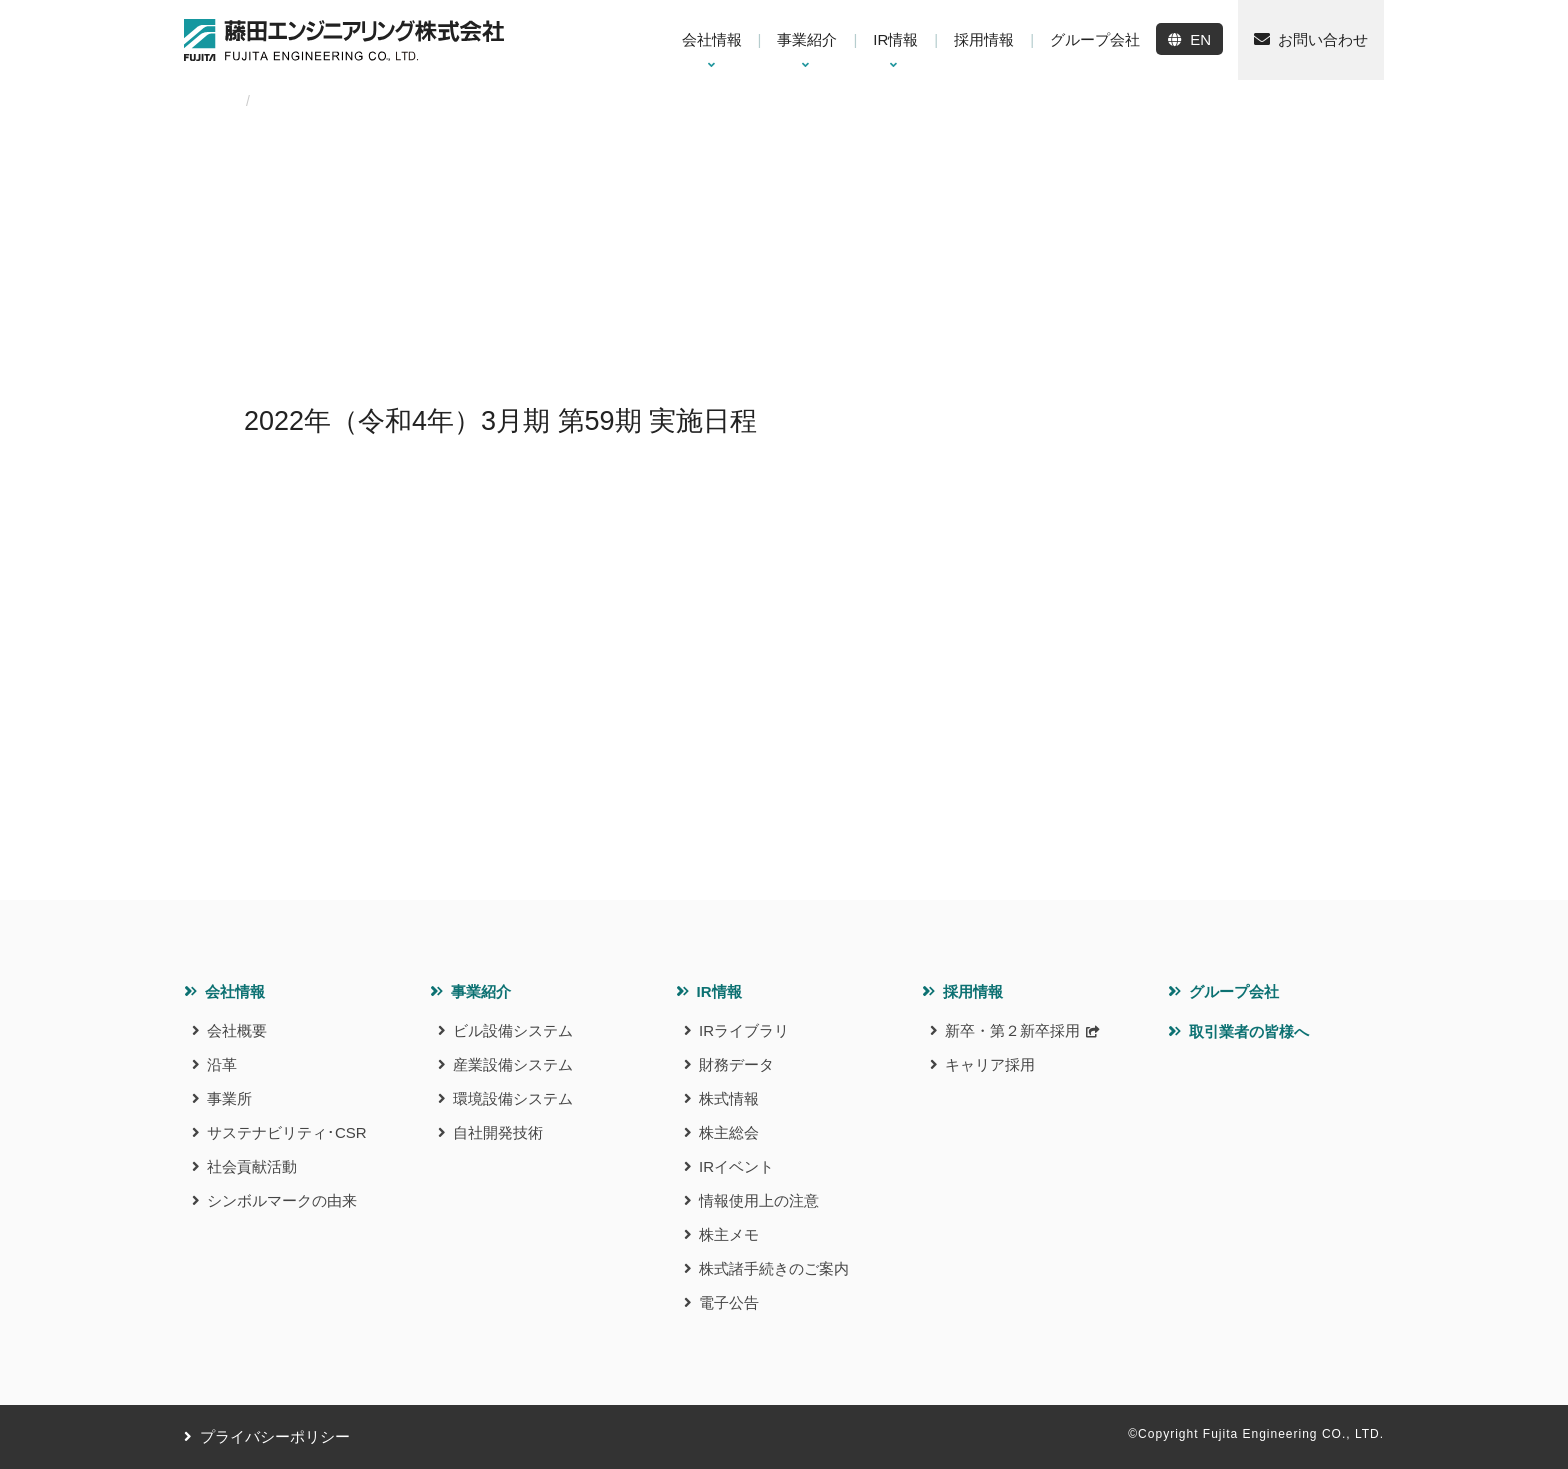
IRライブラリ (744, 1030)
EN (1200, 39)
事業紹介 (481, 991)
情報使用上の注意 (759, 1200)
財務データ (736, 1064)
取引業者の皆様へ (1249, 1031)
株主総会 (729, 1132)
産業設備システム (513, 1064)
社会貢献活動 (252, 1166)
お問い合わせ (1323, 39)
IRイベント (736, 1166)
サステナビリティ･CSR (287, 1132)
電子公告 (729, 1302)
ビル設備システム (513, 1030)
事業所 (229, 1098)
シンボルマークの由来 (282, 1200)
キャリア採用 (990, 1064)
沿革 (222, 1064)
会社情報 (235, 991)
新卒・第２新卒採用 (1012, 1030)
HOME (205, 101)
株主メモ (729, 1234)
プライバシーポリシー (275, 1436)
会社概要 (237, 1030)
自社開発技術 (498, 1132)
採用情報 (973, 991)
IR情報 (719, 991)
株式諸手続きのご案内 (774, 1268)
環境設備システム (513, 1098)
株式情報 (729, 1098)
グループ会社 (1234, 991)
